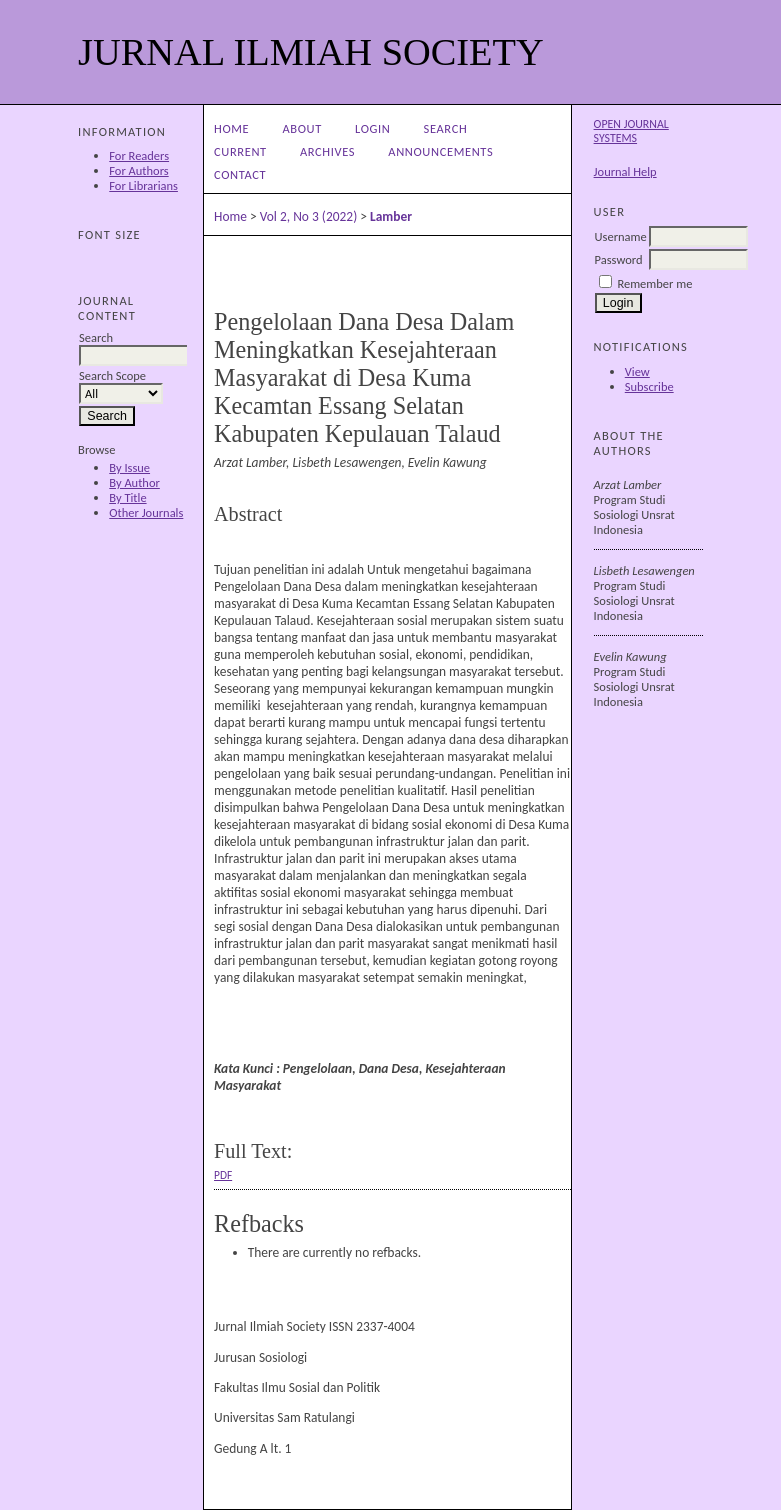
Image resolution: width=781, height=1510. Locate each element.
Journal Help (625, 171)
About (301, 128)
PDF (223, 1175)
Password (619, 259)
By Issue (129, 467)
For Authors (138, 170)
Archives (327, 151)
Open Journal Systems (631, 131)
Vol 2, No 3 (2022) (309, 216)
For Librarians (143, 185)
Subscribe (649, 386)
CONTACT (240, 174)
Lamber (391, 216)
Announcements (440, 151)
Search (446, 128)
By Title (127, 497)
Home (231, 128)
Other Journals (146, 512)
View (637, 371)
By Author (134, 482)
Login (372, 128)
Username (621, 236)
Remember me (654, 283)
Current (240, 151)
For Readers (139, 155)
